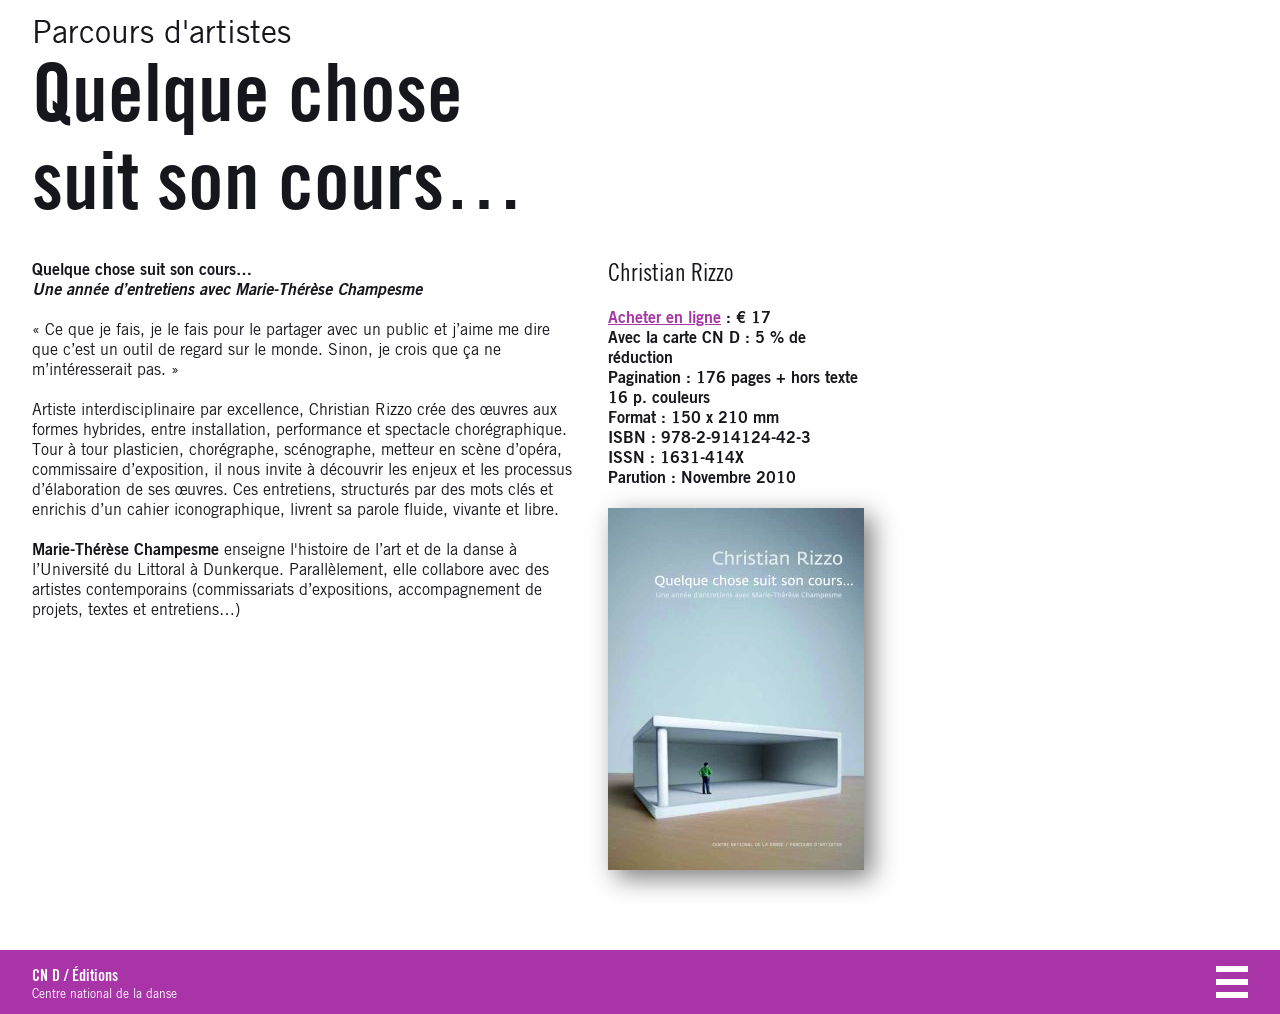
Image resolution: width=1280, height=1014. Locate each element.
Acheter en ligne (664, 318)
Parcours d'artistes (161, 34)
